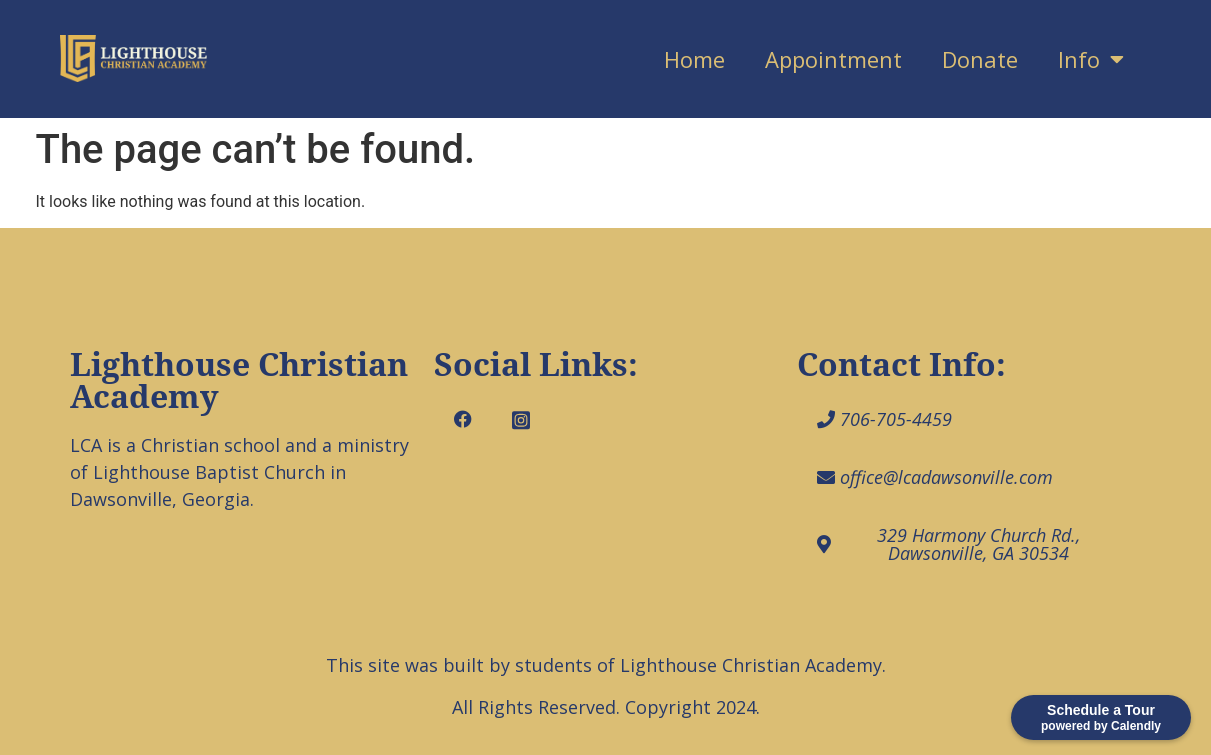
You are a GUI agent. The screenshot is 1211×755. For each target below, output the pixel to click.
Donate (980, 59)
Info (1091, 59)
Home (694, 59)
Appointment (833, 59)
